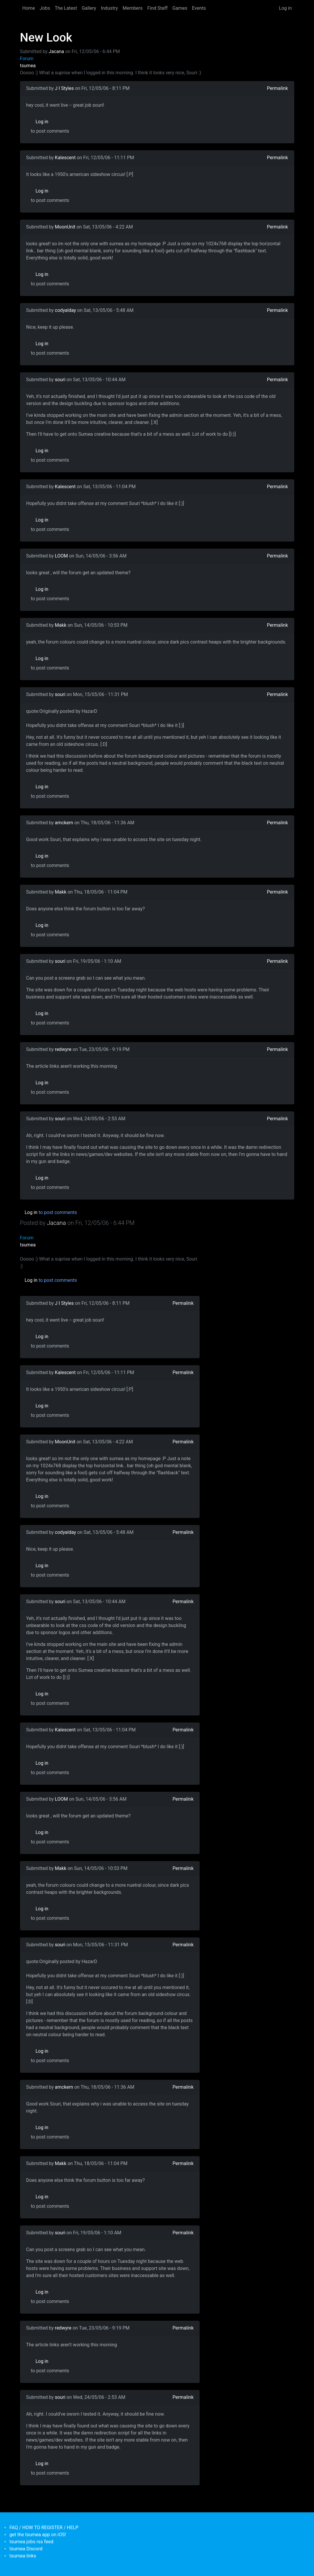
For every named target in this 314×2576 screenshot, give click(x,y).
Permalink (277, 88)
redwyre (63, 1049)
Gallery (89, 8)
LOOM (61, 556)
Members (133, 8)
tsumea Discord (25, 2549)
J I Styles (64, 88)
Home (28, 8)
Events (199, 8)
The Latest (66, 8)
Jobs (45, 8)
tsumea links (22, 2556)
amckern (64, 822)
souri (60, 379)
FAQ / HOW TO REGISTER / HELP (43, 2527)
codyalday (65, 310)
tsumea (28, 65)
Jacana (56, 51)
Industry (109, 8)
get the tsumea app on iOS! (37, 2534)
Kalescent (65, 157)
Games (179, 8)
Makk (60, 625)
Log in (285, 8)
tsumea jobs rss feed (31, 2541)
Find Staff (157, 8)
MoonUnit (65, 227)
